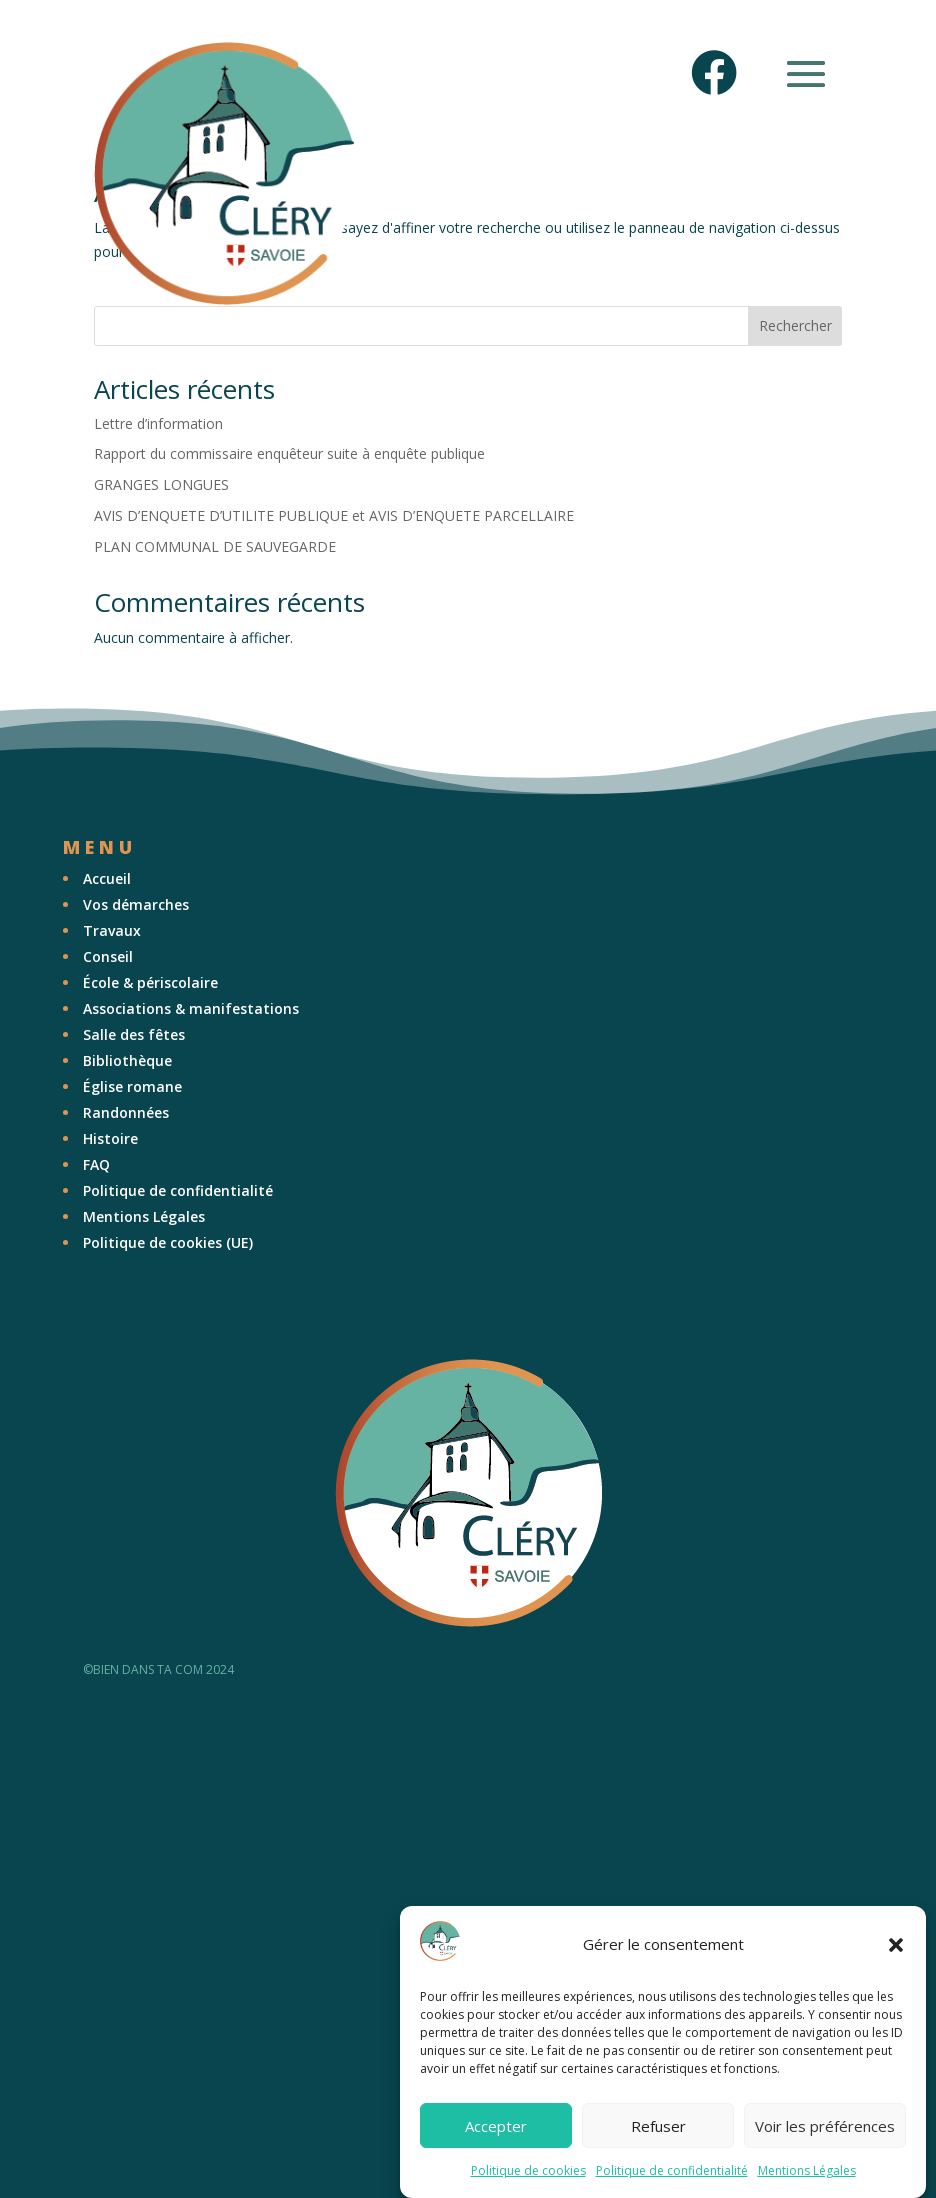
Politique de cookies (528, 2170)
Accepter (496, 2126)
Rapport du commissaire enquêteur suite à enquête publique (289, 453)
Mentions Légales (807, 2170)
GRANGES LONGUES (161, 484)
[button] (896, 1945)
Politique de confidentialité (672, 2170)
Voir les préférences (825, 2126)
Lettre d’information (158, 423)
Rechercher (795, 325)
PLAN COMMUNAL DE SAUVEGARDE (215, 546)
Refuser (658, 2126)
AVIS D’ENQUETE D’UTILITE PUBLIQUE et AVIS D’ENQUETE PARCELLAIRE (334, 515)
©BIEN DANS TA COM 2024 (158, 1669)
